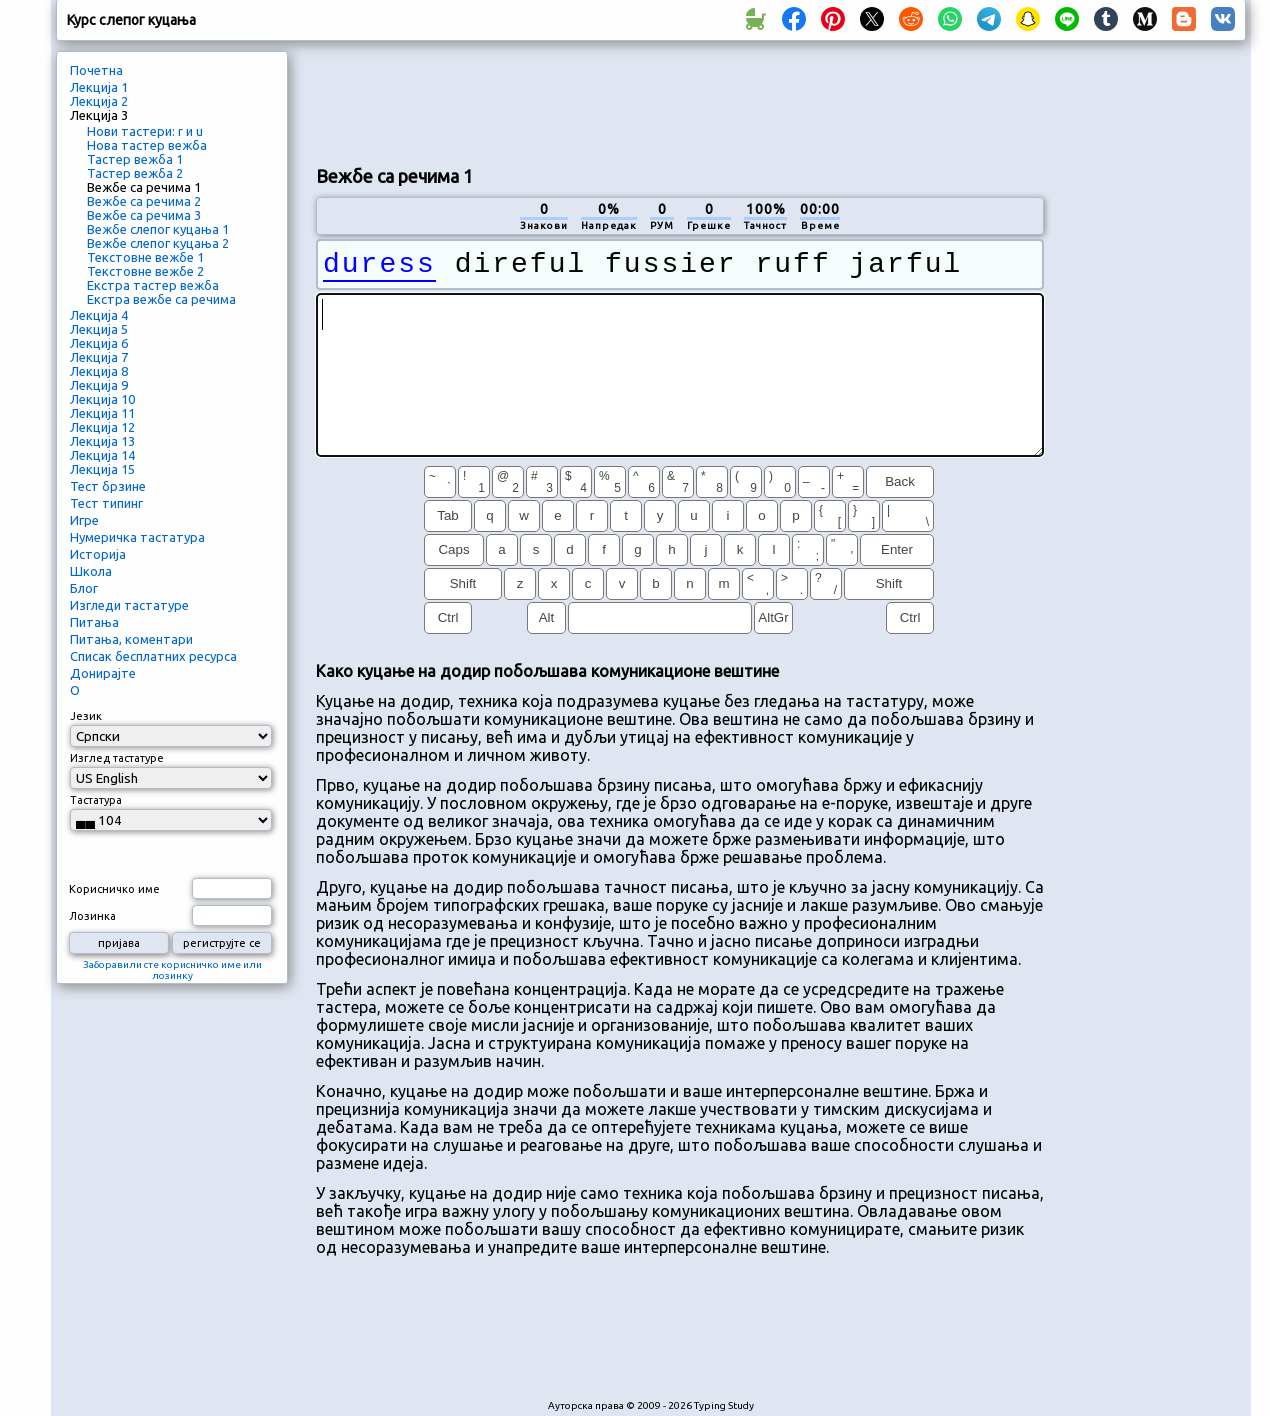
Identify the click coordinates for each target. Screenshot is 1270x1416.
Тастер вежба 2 (135, 173)
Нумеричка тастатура (137, 537)
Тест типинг (106, 503)
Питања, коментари (131, 639)
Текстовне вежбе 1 (145, 257)
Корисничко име (114, 889)
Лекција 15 (102, 469)
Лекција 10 (102, 399)
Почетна (96, 70)
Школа (91, 571)
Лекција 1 (99, 87)
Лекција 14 (102, 455)
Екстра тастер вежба (153, 285)
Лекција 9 (99, 385)
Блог (84, 588)
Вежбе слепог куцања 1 (158, 229)
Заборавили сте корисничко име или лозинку (172, 970)
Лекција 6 (99, 343)
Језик (86, 716)
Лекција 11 (102, 413)
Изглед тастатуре (117, 758)
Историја (98, 554)
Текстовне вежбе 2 (145, 271)
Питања (94, 622)
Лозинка (92, 916)
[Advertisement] (680, 101)
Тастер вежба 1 (135, 159)
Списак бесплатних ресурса (153, 656)
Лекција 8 (99, 371)
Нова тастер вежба (147, 145)
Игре (84, 520)
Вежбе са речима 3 (144, 215)
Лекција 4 (99, 315)
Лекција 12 (102, 427)
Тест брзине (108, 486)
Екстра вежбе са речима (161, 299)
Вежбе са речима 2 (144, 201)
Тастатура (96, 800)
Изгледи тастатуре (129, 605)
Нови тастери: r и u (145, 131)
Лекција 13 (102, 441)
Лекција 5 (99, 329)
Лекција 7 (99, 357)
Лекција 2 (99, 101)
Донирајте (103, 673)
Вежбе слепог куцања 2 (158, 243)
